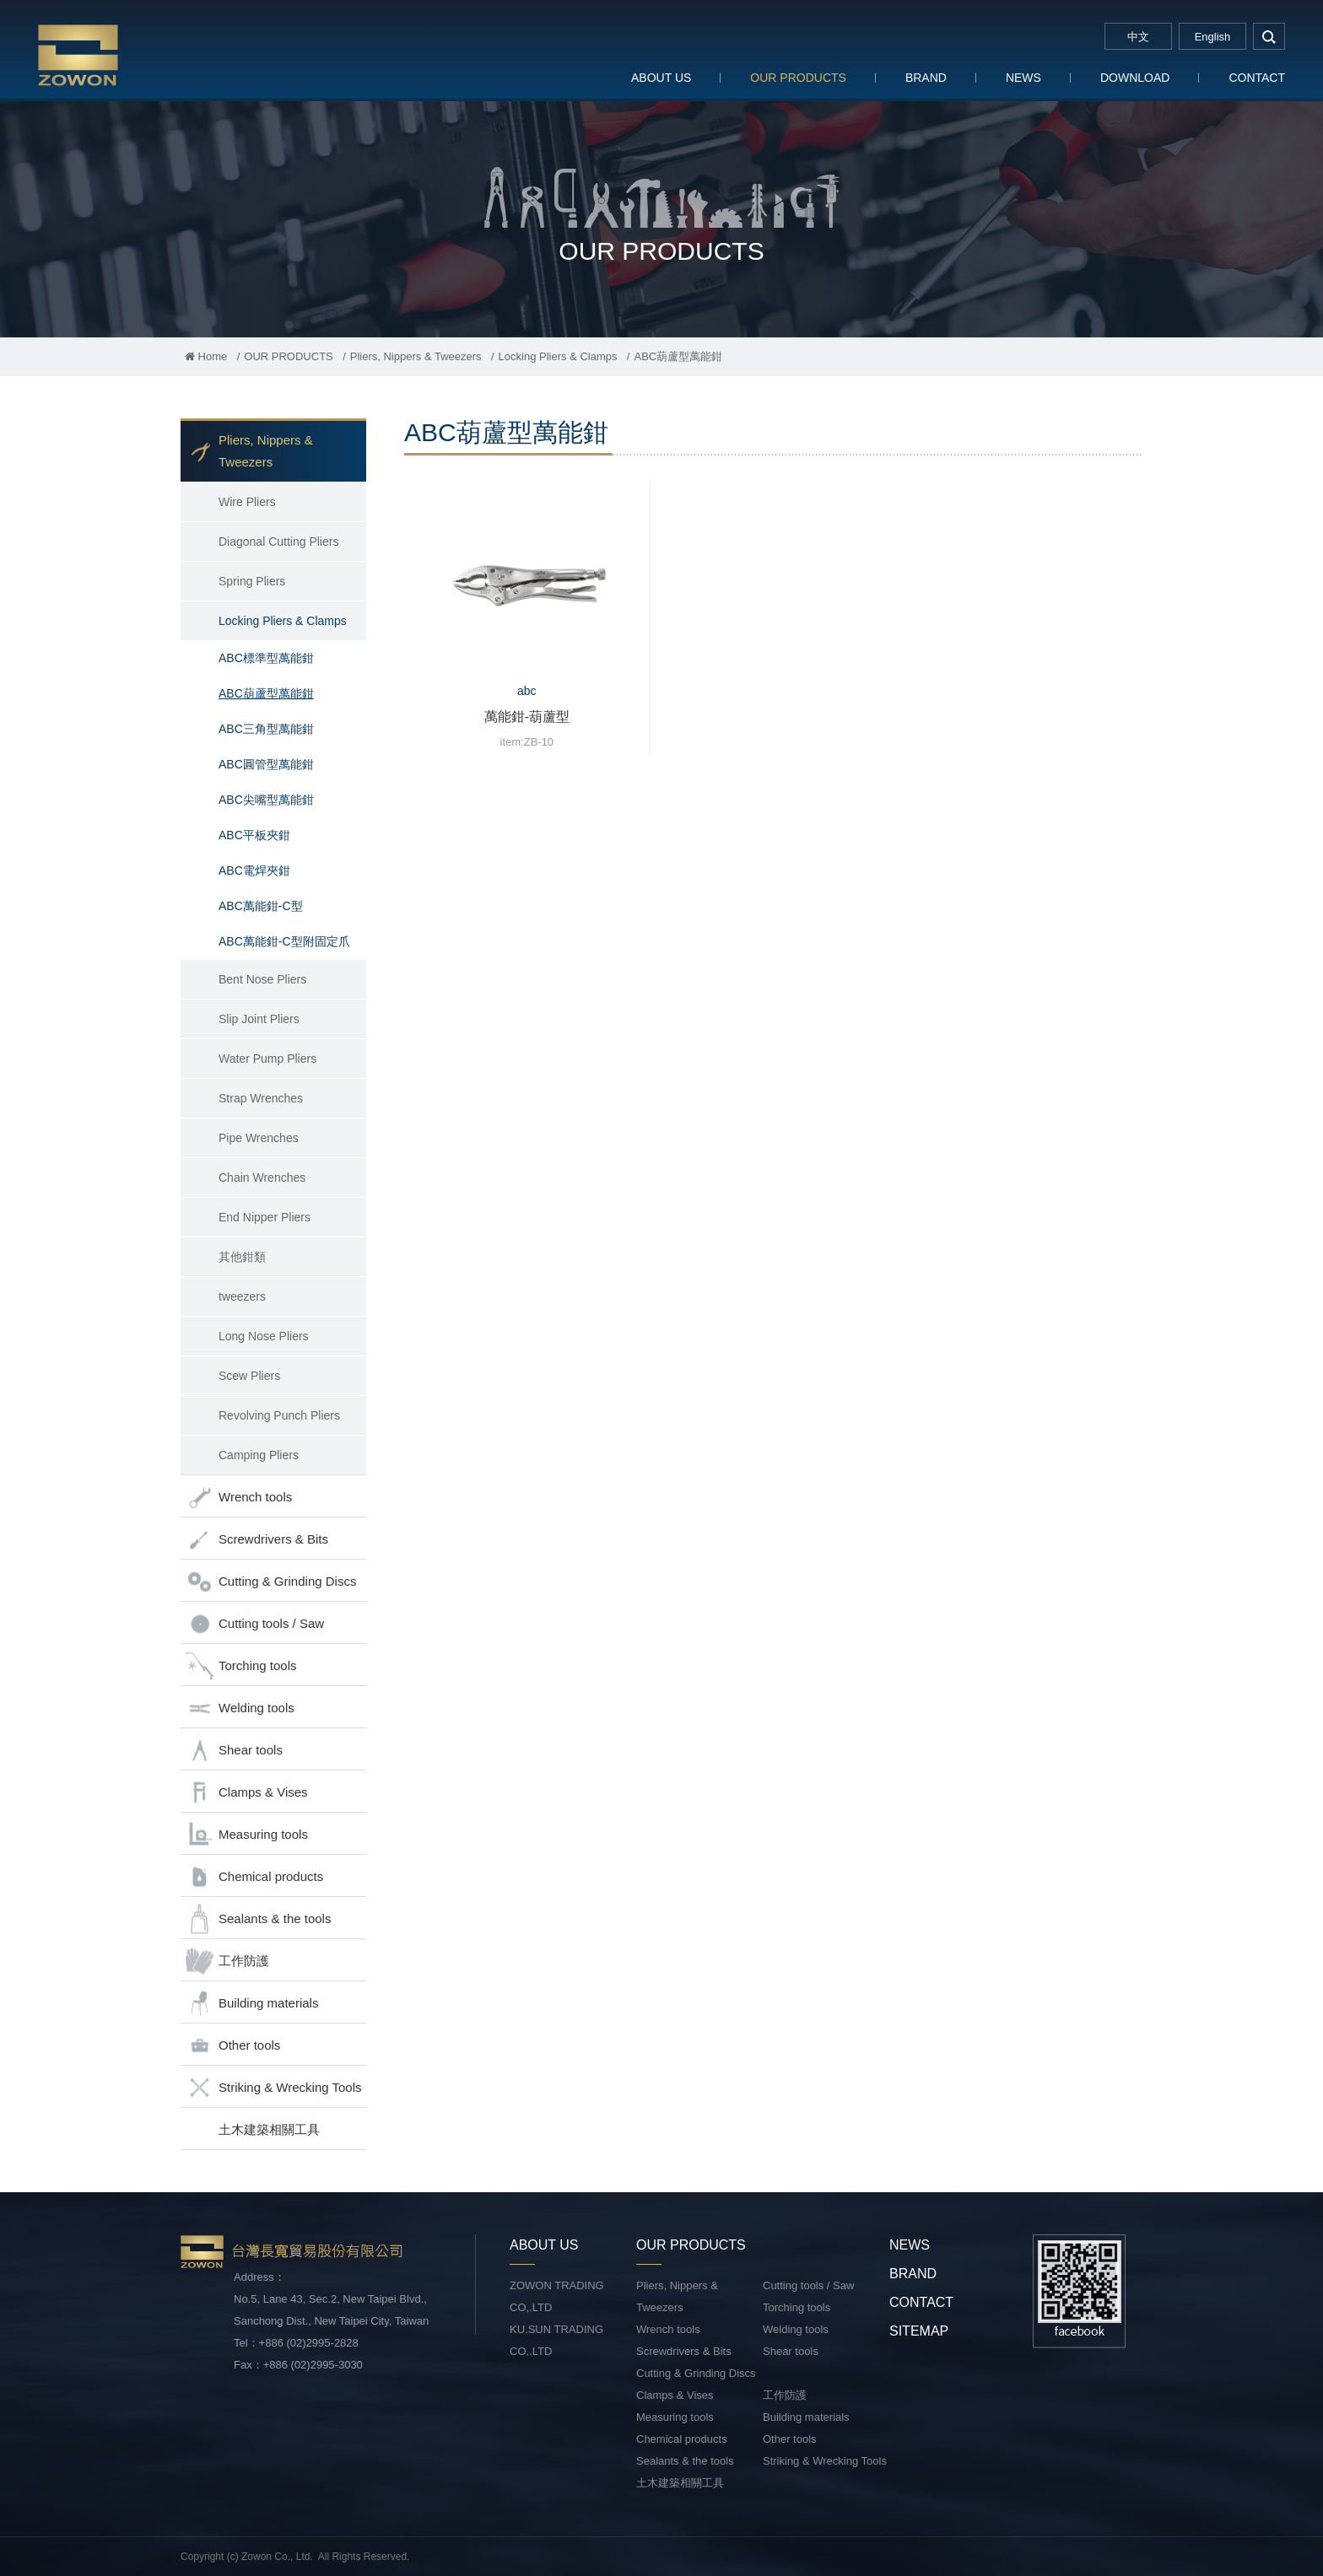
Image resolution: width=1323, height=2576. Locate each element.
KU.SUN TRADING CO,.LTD (556, 2340)
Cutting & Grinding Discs (270, 1582)
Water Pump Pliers (267, 1058)
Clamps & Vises (246, 1793)
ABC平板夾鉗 (254, 835)
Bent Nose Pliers (262, 979)
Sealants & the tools (258, 1919)
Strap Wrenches (261, 1098)
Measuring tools (246, 1835)
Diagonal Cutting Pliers (278, 541)
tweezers (242, 1296)
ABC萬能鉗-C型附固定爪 (284, 941)
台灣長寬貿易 (147, 54)
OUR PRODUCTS (798, 77)
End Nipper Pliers (264, 1217)
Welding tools (239, 1708)
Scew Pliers (249, 1375)
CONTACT (1256, 77)
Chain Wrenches (262, 1177)
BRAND (926, 77)
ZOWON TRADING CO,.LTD (557, 2296)
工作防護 (227, 1961)
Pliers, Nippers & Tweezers (416, 356)
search (1269, 36)
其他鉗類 (242, 1257)
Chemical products (254, 1877)
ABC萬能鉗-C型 (261, 906)
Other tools (232, 2046)
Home (206, 356)
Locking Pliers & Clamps (558, 356)
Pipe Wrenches (259, 1138)
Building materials (251, 2003)
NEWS (1023, 77)
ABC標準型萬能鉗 (266, 658)
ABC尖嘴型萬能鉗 (266, 799)
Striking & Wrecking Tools (273, 2088)
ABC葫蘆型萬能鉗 (266, 693)
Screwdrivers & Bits (256, 1540)
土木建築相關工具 (269, 2129)
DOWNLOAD (1134, 77)
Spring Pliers (252, 581)
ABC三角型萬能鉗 (266, 729)
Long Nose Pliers (264, 1336)
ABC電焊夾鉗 (254, 870)
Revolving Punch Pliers (279, 1415)
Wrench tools (238, 1497)
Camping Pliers (259, 1455)
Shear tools (234, 1750)
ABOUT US (661, 77)
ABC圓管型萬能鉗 (266, 764)
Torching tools (241, 1666)
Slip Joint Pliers (259, 1019)
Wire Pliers (247, 502)
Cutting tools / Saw (254, 1624)
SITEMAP (918, 2331)
